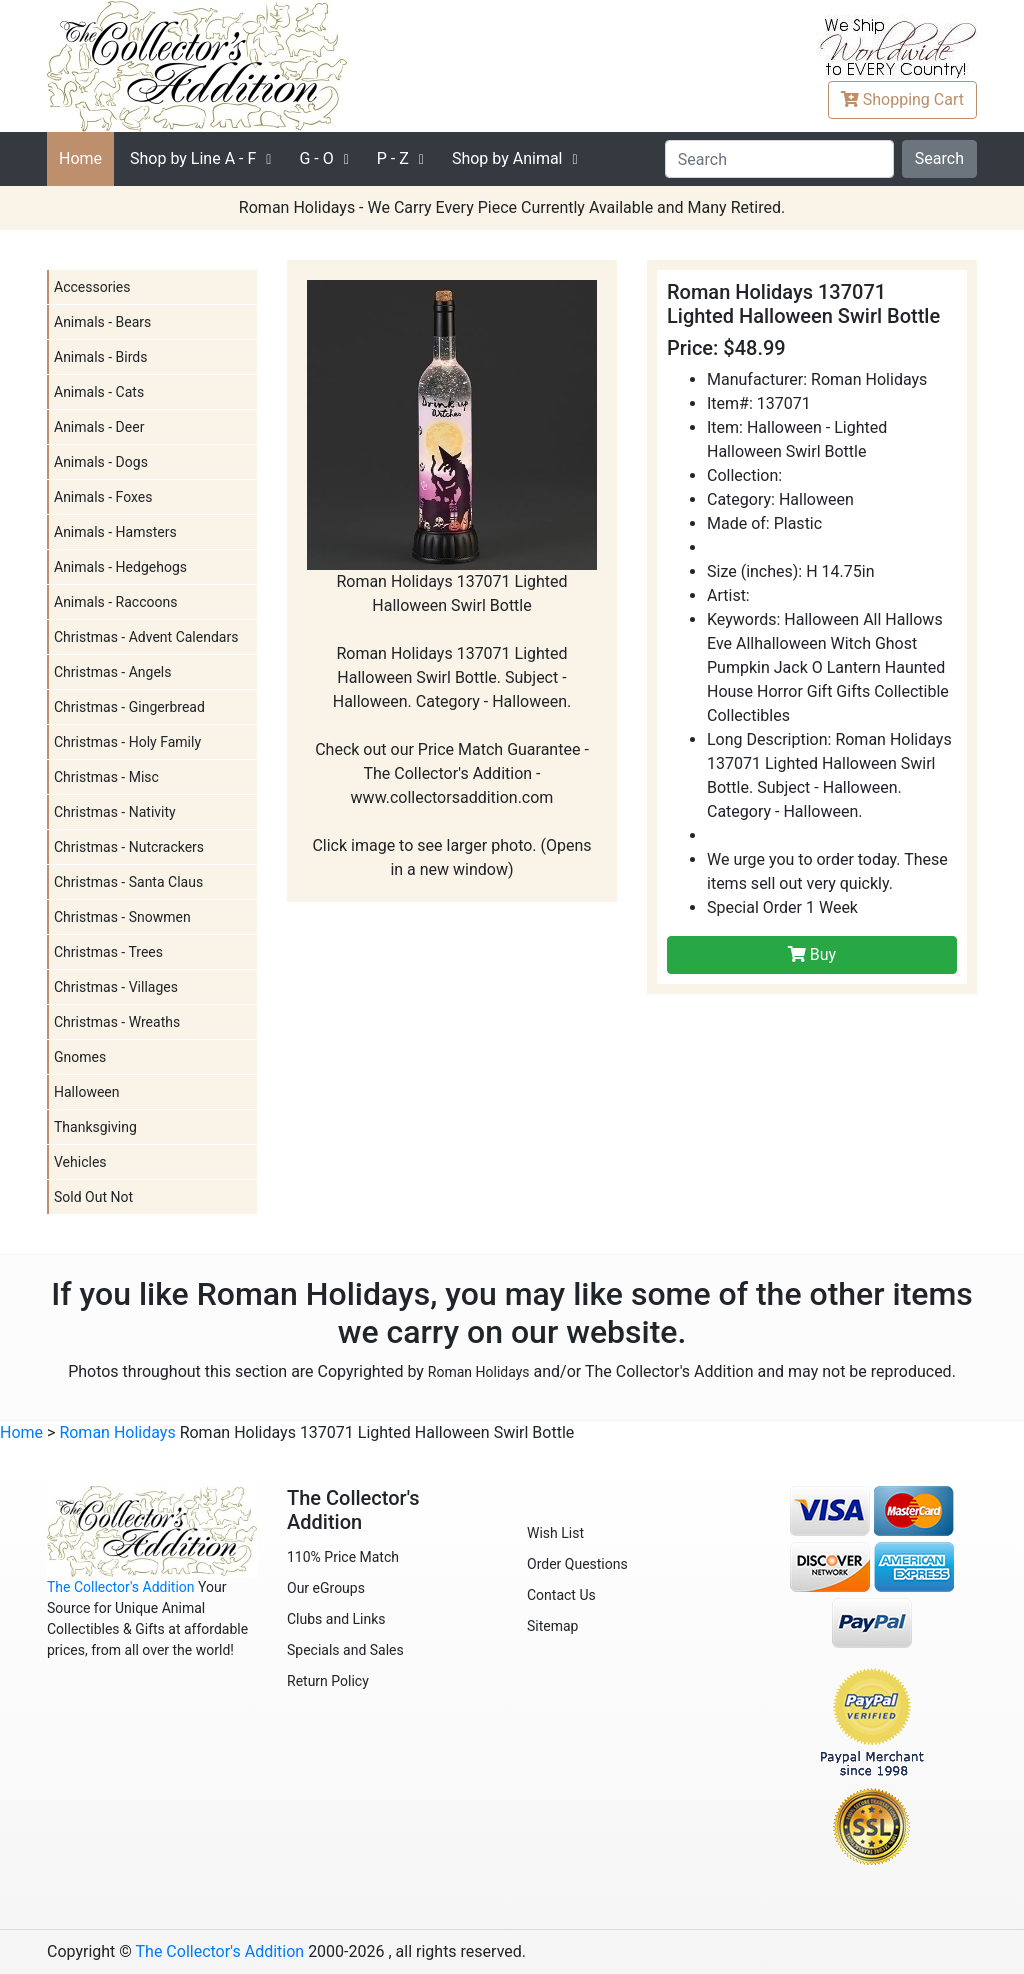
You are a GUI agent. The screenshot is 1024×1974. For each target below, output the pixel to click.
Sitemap (552, 1626)
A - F (193, 158)
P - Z (393, 158)
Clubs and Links (336, 1619)
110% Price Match (343, 1557)
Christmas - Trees (108, 952)
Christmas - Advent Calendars (146, 637)
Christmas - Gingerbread (129, 707)
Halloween (87, 1092)
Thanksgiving (95, 1127)
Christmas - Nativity (115, 812)
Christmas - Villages (116, 987)
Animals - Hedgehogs (120, 567)
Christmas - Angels (113, 672)
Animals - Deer (99, 427)
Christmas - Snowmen (122, 917)
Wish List (555, 1533)
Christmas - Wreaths (117, 1022)
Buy (812, 954)
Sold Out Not (93, 1197)
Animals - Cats (99, 392)
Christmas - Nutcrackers (129, 847)
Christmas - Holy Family (127, 742)
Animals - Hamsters (115, 532)
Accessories (92, 287)
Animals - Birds (100, 357)
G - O (316, 158)
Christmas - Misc (106, 777)
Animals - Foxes (103, 497)
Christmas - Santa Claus (128, 882)
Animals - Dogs (101, 462)
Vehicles (80, 1162)
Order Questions (577, 1564)
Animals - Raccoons (115, 602)
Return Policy (328, 1681)
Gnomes (80, 1057)
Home (80, 158)
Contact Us (561, 1595)
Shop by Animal (507, 158)
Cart (902, 99)
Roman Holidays (479, 1372)
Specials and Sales (345, 1650)
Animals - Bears (102, 322)
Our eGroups (326, 1588)
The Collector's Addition (121, 1587)
